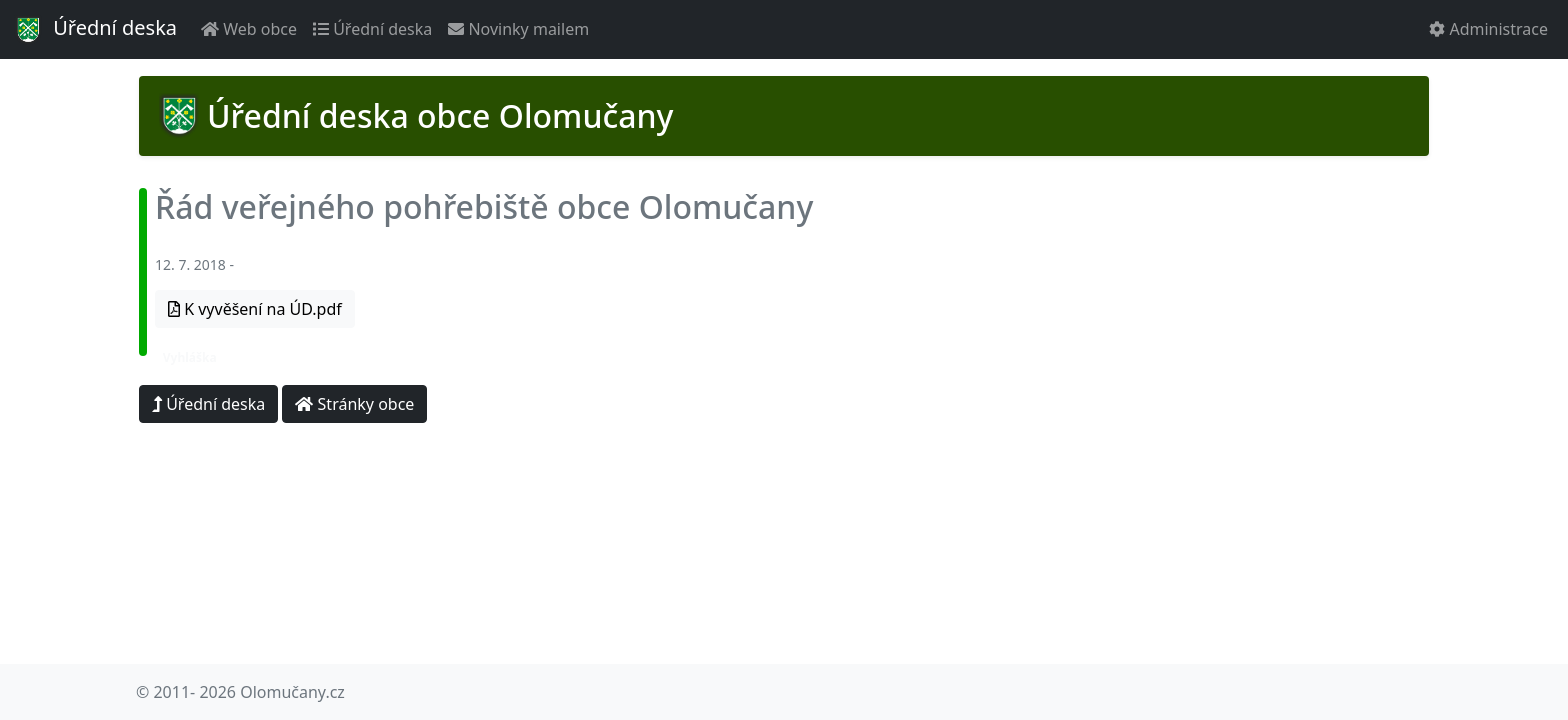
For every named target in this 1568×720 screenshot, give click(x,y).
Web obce (249, 29)
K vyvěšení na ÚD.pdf (255, 309)
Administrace (1488, 29)
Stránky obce (354, 404)
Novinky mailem (518, 29)
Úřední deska (94, 30)
